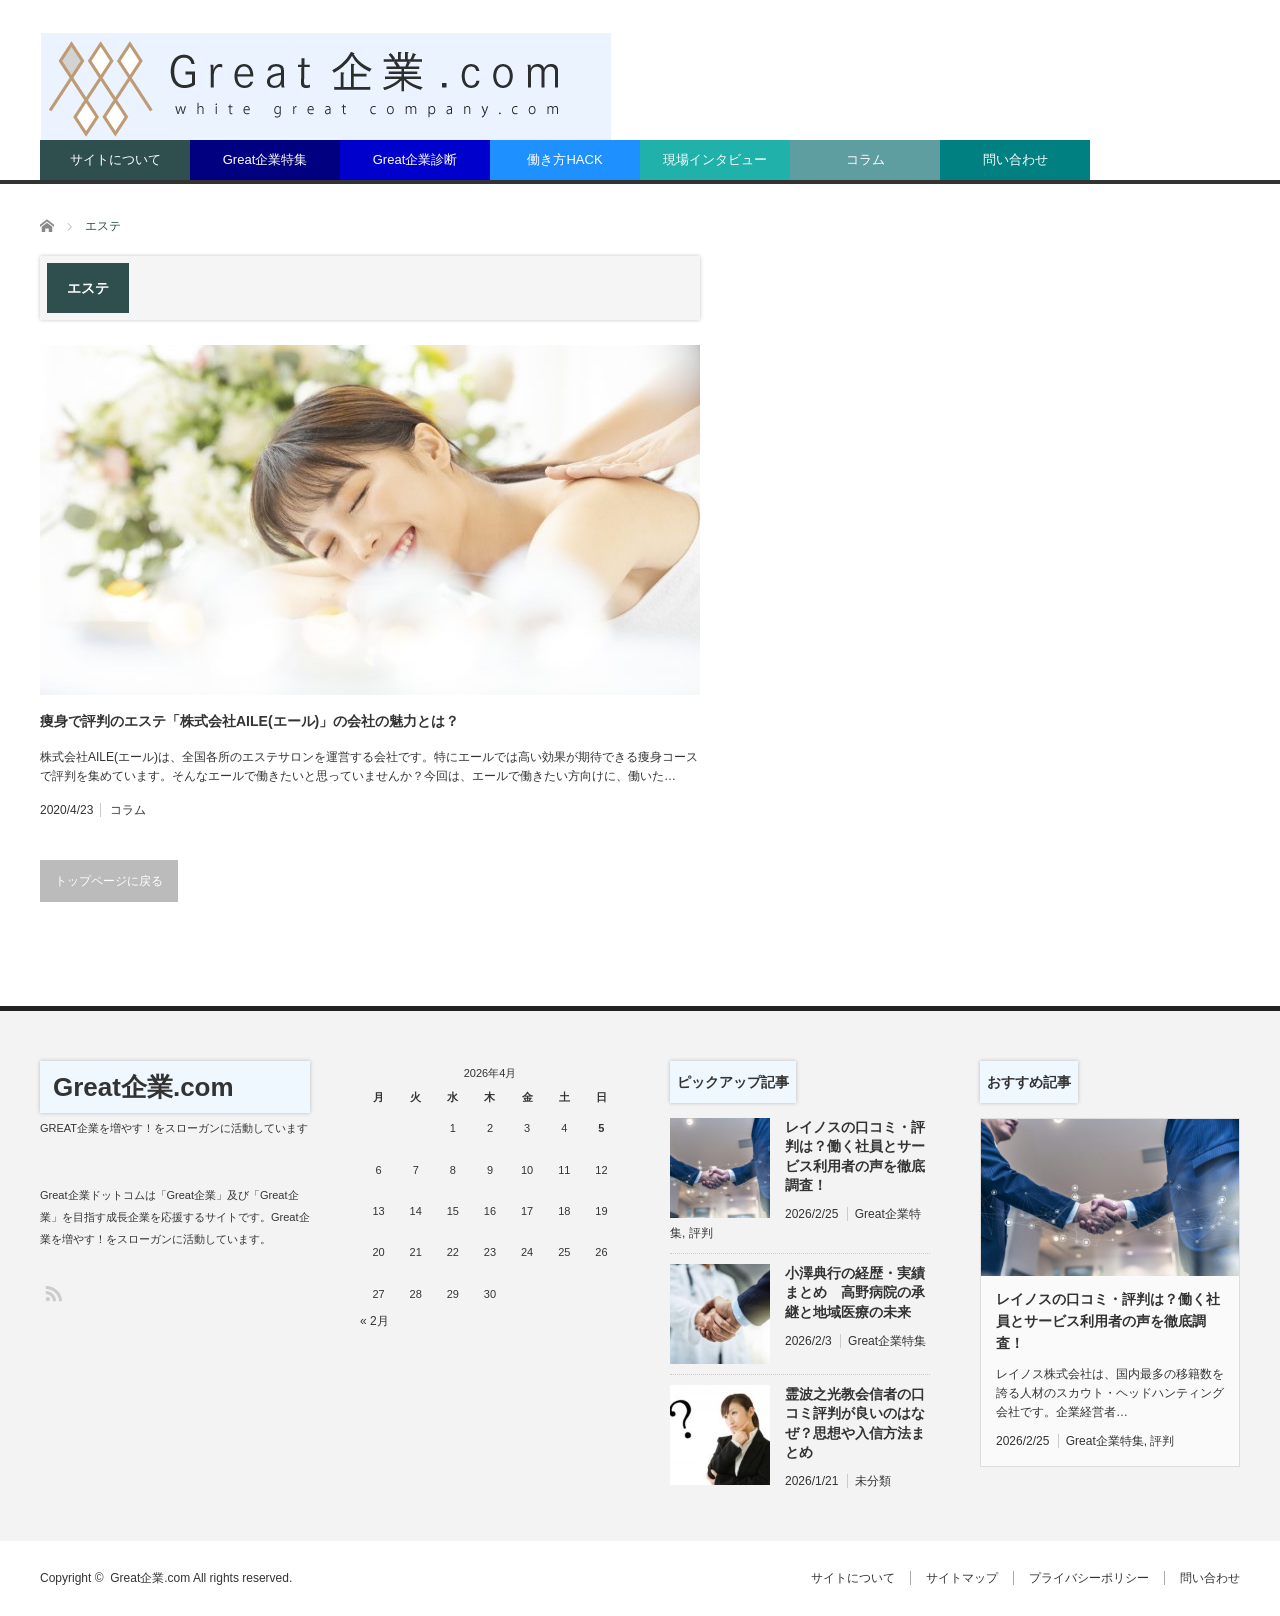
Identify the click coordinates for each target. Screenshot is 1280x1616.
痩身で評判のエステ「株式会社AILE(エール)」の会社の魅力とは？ (249, 721)
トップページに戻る (109, 881)
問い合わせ (1015, 159)
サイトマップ (962, 1578)
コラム (865, 159)
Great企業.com (143, 1087)
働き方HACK (564, 159)
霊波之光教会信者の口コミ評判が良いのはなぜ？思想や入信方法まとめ (855, 1423)
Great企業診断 (415, 159)
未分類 (873, 1481)
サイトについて (115, 159)
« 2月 (374, 1321)
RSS (52, 1292)
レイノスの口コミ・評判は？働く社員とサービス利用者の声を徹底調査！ (855, 1156)
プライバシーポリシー (1089, 1578)
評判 (701, 1233)
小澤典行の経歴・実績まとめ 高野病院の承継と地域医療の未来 (855, 1292)
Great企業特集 (265, 159)
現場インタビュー (715, 159)
